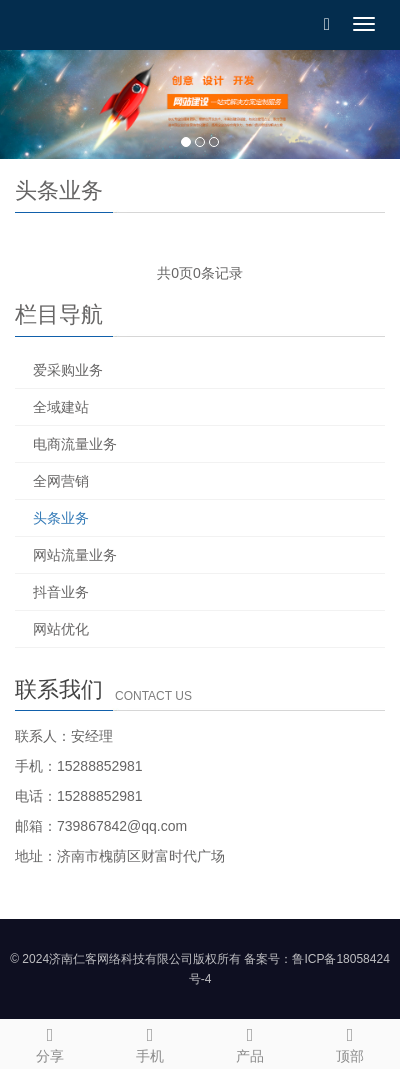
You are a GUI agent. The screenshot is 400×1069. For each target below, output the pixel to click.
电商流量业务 (75, 444)
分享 (50, 1042)
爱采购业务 (68, 370)
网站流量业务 (75, 555)
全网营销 (61, 481)
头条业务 (61, 518)
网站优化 (61, 629)
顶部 (350, 1042)
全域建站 (61, 407)
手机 (150, 1042)
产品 (250, 1042)
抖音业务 (61, 592)
